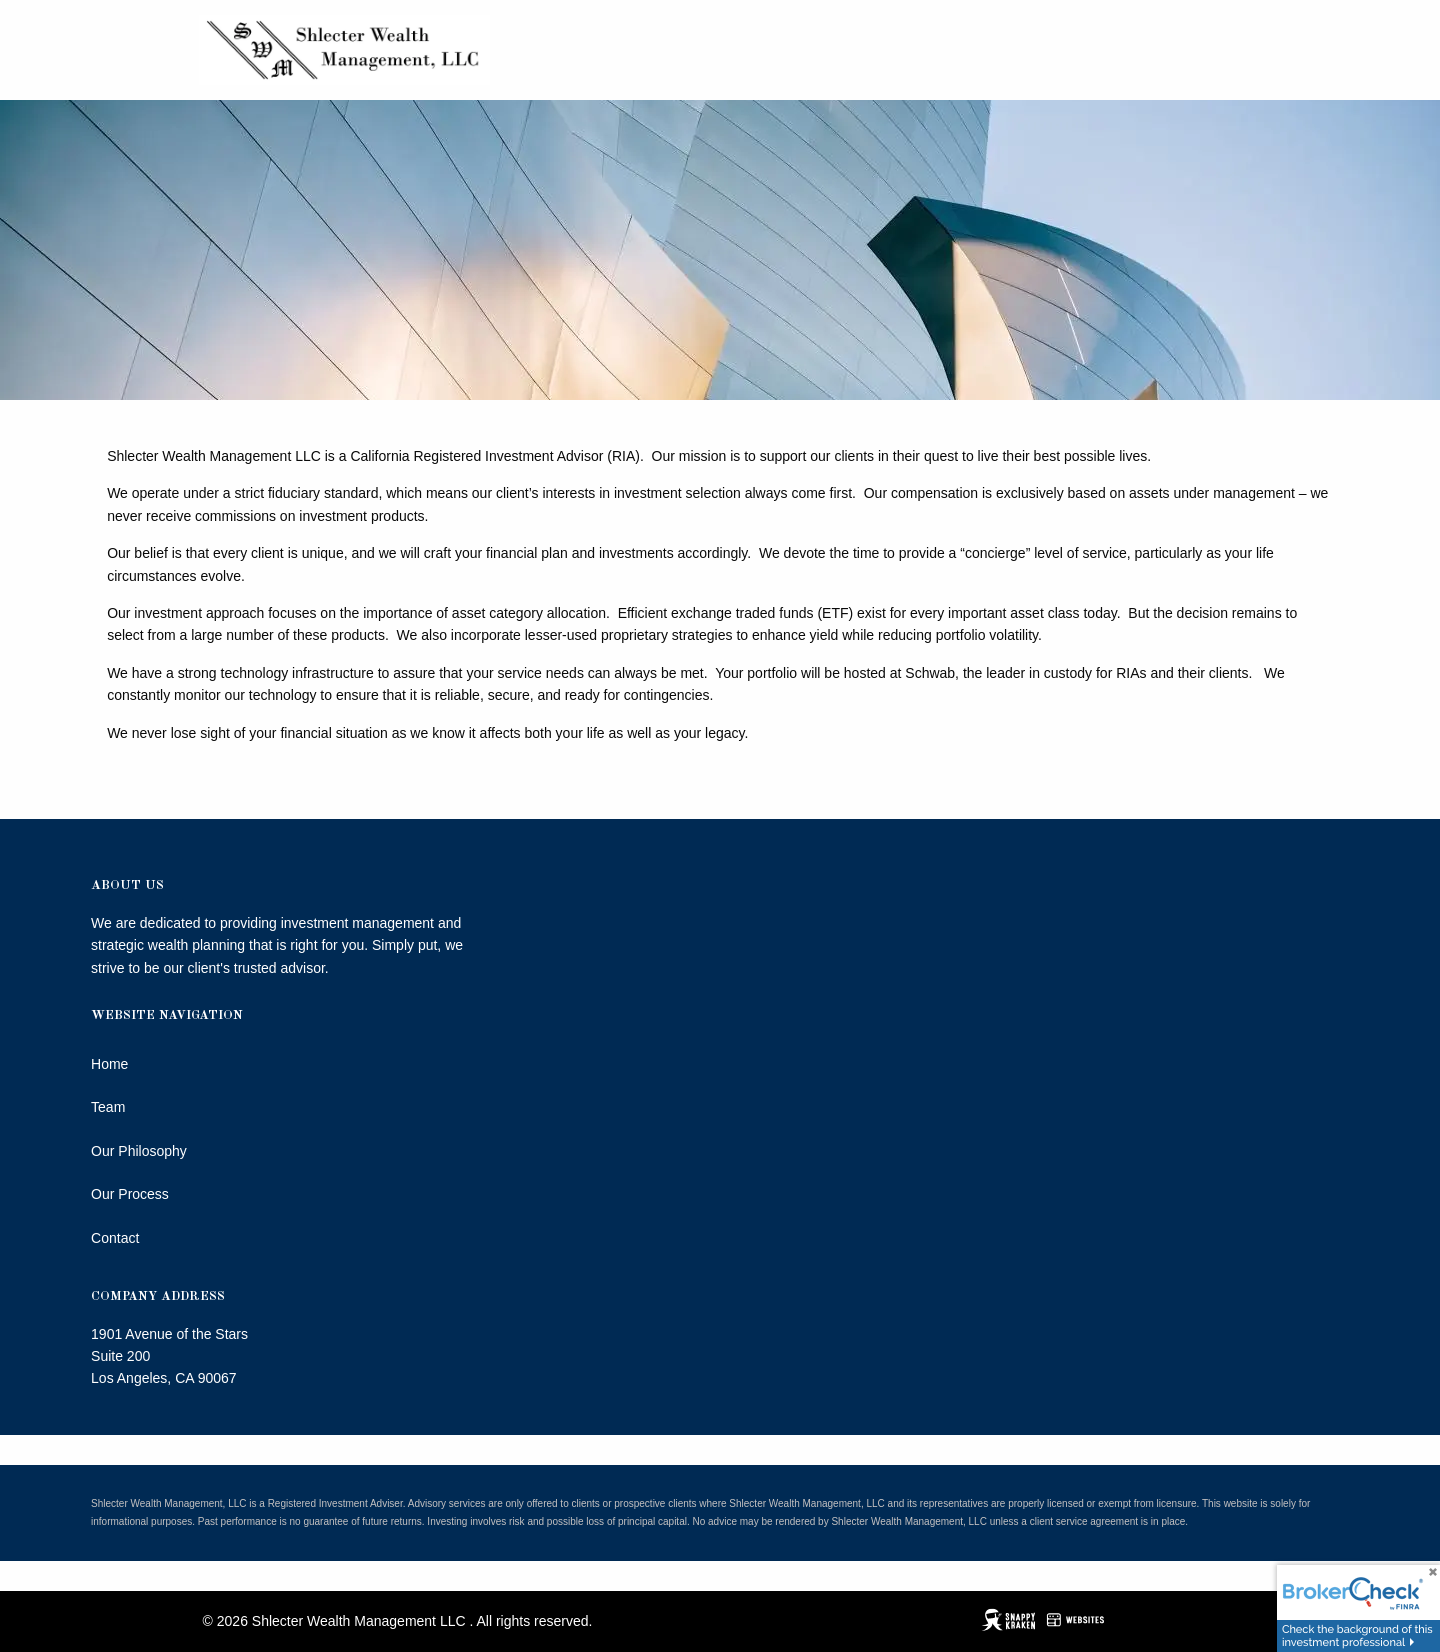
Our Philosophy (139, 1151)
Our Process (130, 1194)
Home (109, 1064)
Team (108, 1107)
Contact (115, 1238)
